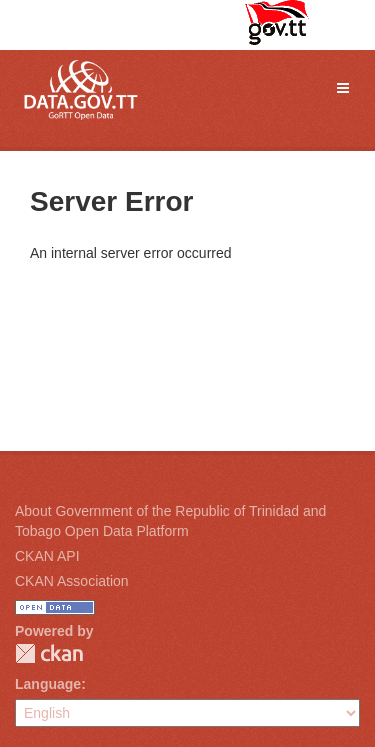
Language (48, 684)
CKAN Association (72, 581)
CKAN (49, 653)
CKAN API (47, 556)
